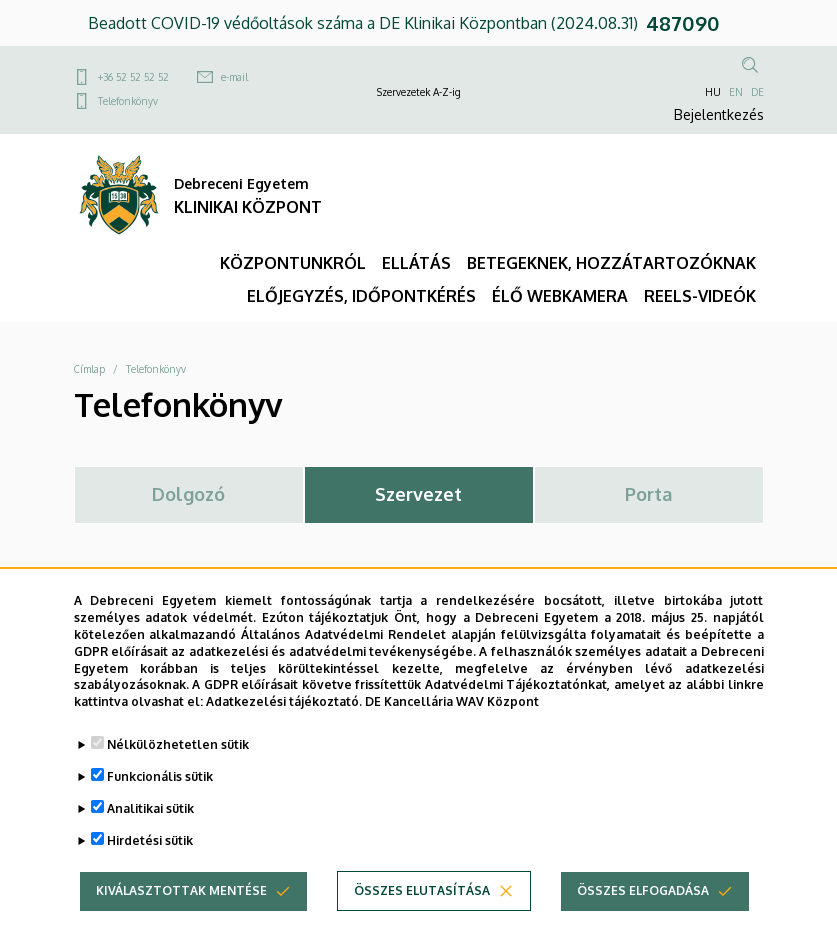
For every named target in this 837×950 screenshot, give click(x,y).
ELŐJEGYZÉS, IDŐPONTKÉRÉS (361, 296)
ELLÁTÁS (416, 263)
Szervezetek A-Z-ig (419, 92)
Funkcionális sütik (160, 795)
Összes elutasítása (422, 909)
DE (757, 92)
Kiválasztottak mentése (181, 909)
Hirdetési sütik (150, 859)
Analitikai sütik (150, 827)
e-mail (234, 77)
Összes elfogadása (643, 909)
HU (713, 92)
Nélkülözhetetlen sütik (178, 763)
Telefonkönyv (128, 101)
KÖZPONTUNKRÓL (293, 263)
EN (736, 92)
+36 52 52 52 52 (133, 77)
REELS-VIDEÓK (700, 296)
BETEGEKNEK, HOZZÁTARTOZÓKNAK (611, 263)
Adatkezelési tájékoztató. (284, 720)
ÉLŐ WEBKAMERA (560, 296)
